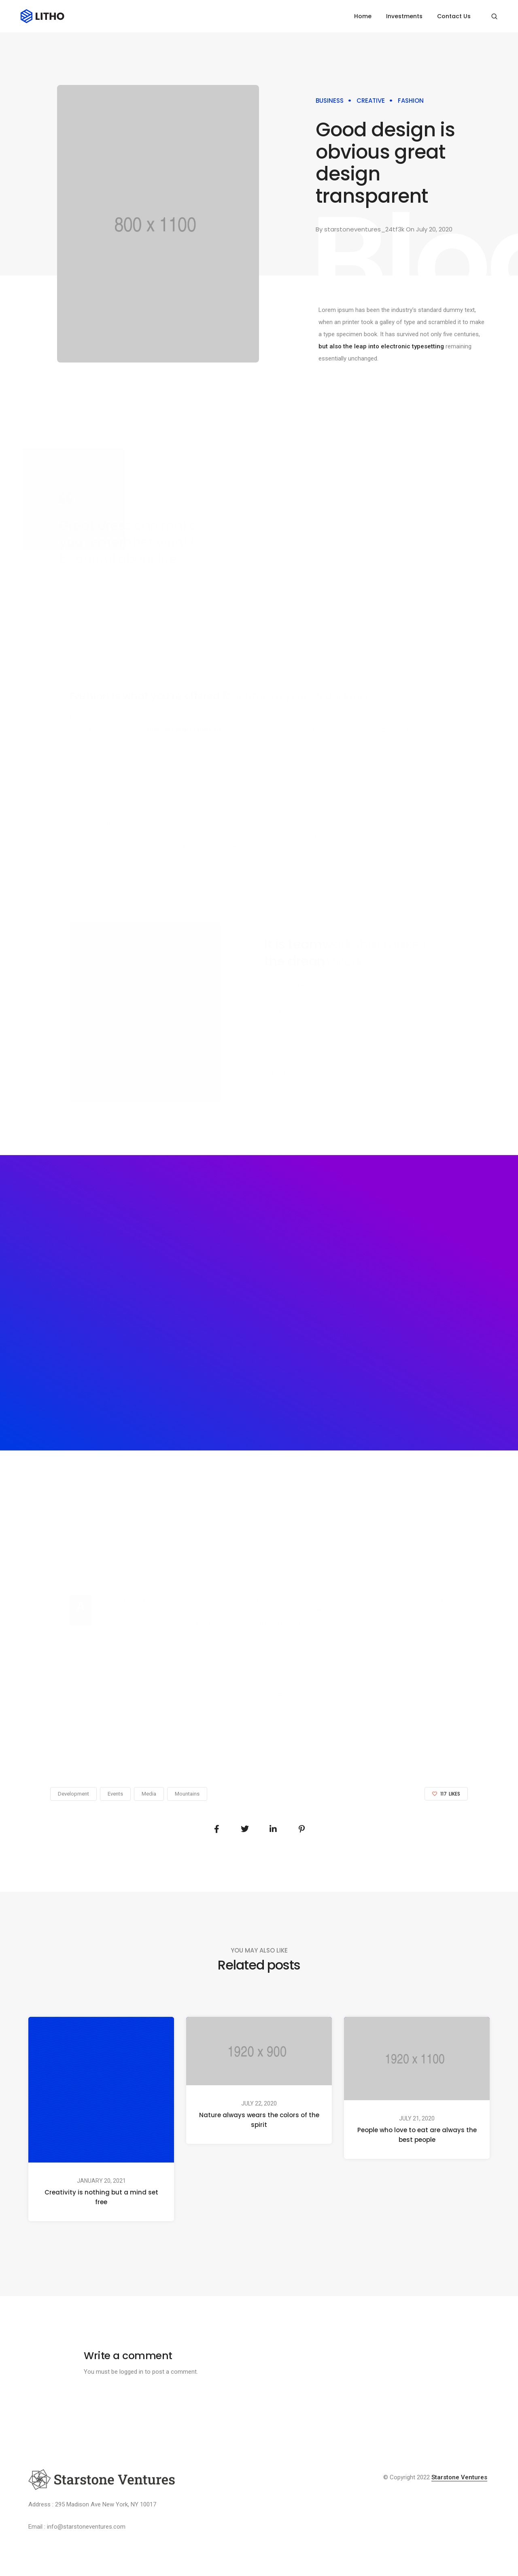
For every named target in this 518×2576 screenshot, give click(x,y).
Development (73, 1794)
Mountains (187, 1794)
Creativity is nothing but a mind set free (101, 2197)
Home (363, 16)
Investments (404, 16)
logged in (131, 2371)
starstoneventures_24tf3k (364, 229)
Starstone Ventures (459, 2477)
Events (115, 1794)
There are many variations (183, 729)
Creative (371, 100)
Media (149, 1794)
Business (330, 100)
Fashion (411, 100)
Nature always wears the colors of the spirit (259, 2119)
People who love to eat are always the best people (417, 2135)
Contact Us (454, 16)
